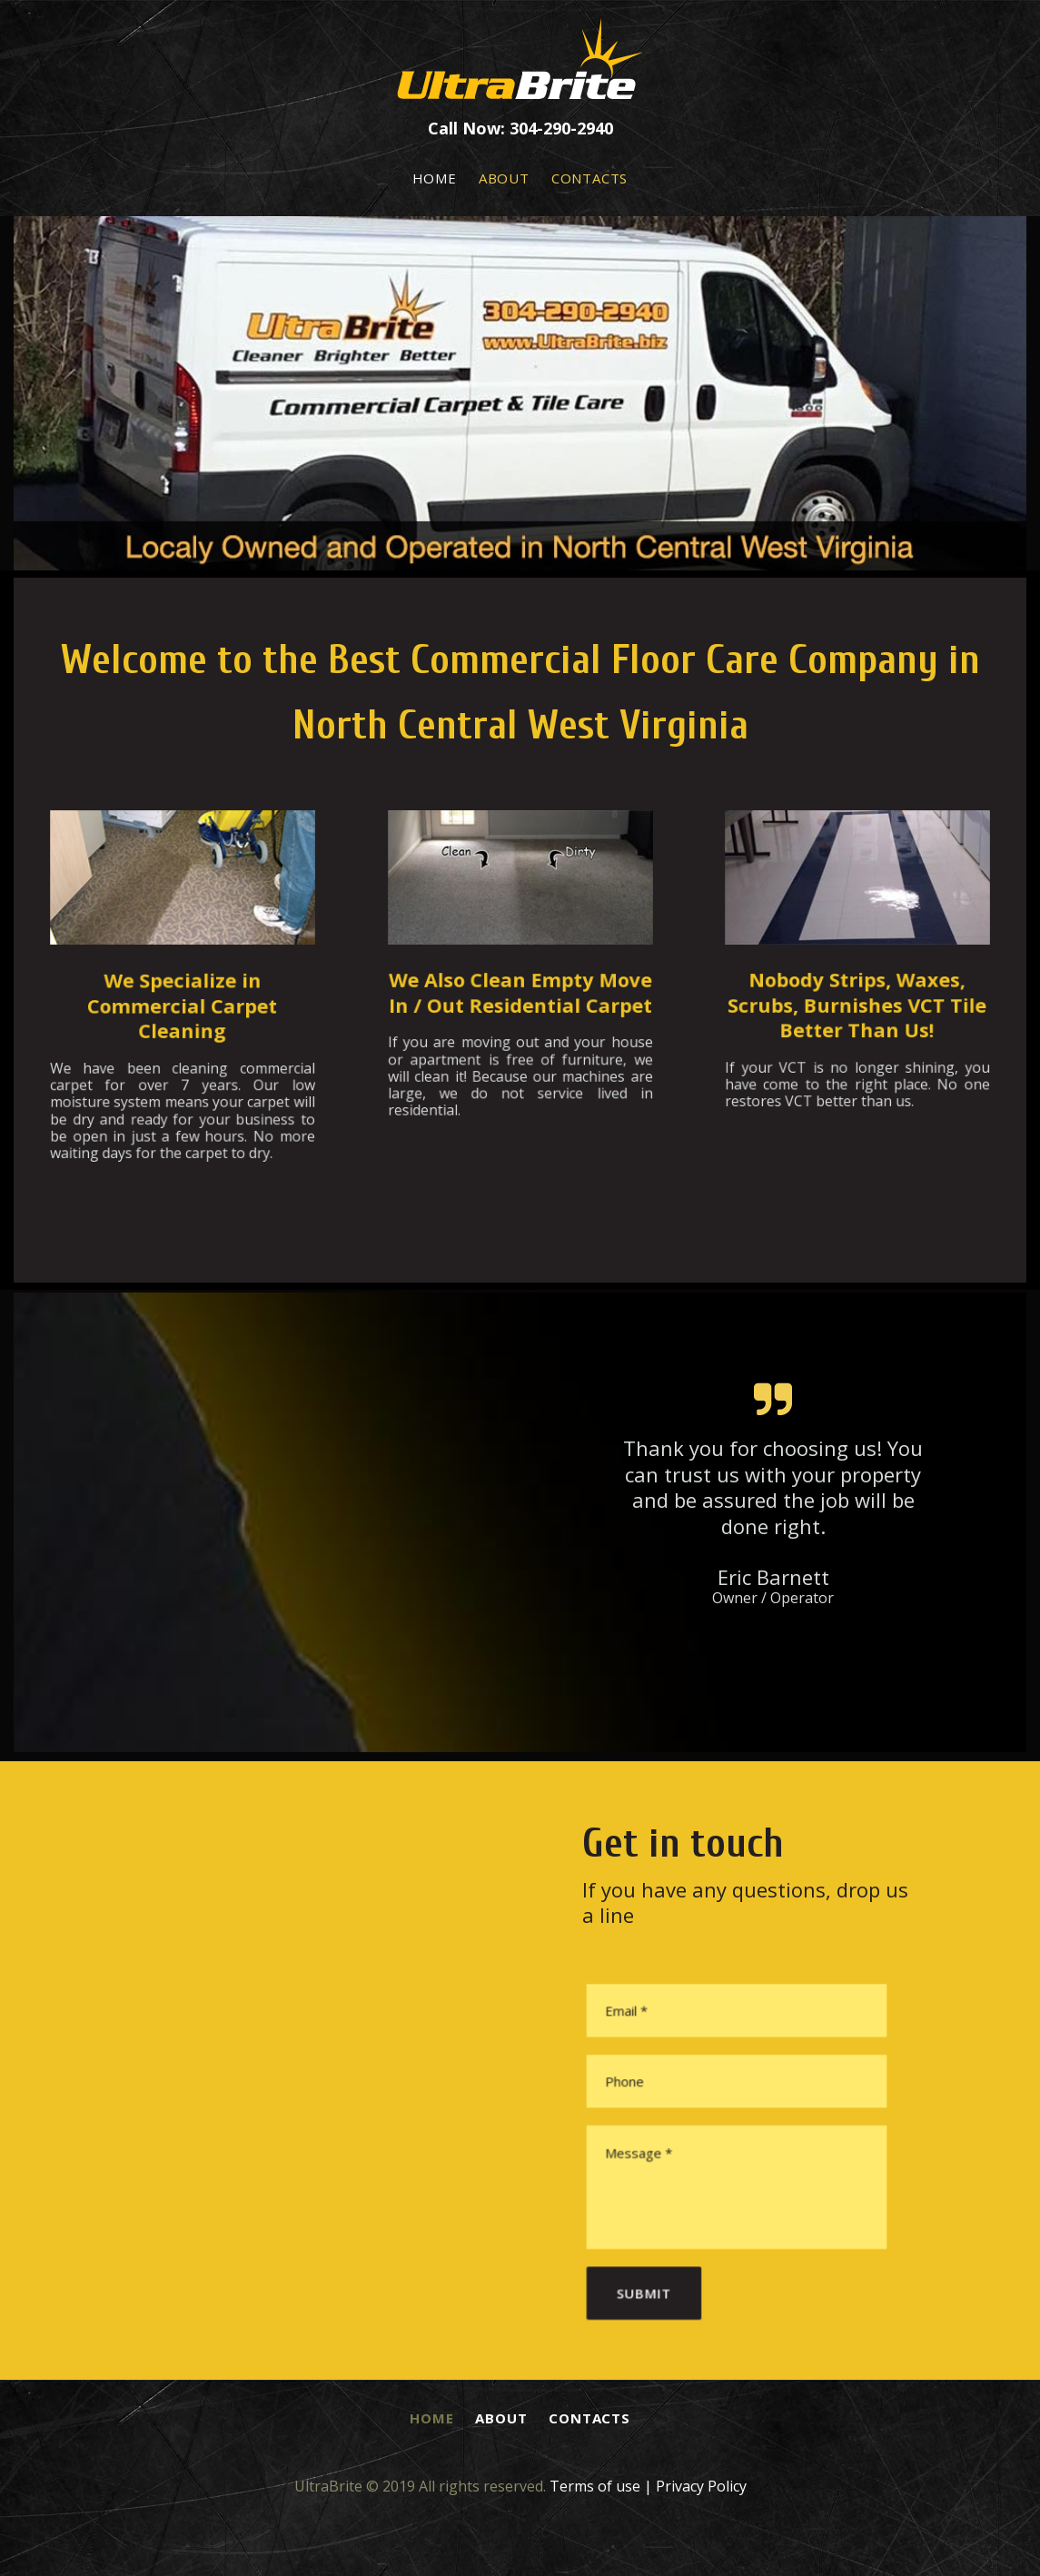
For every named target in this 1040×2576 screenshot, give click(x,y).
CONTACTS (589, 178)
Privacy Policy (701, 2486)
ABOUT (504, 178)
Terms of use (595, 2486)
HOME (434, 178)
